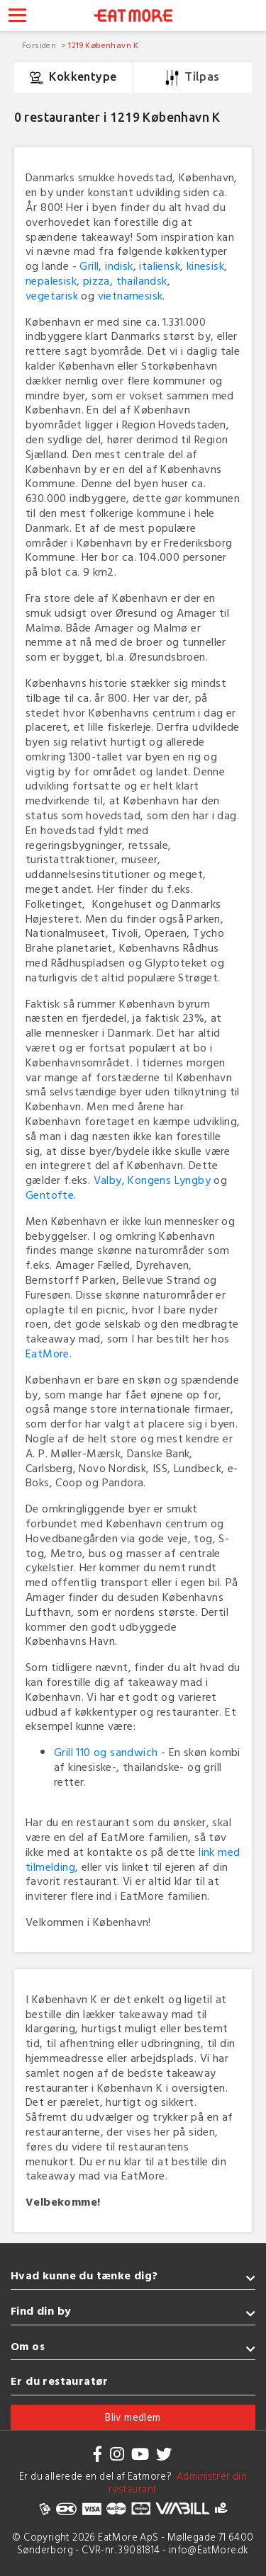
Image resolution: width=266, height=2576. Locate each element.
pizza (96, 280)
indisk (119, 265)
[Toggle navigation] (17, 17)
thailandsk (141, 280)
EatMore (48, 1353)
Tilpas (192, 78)
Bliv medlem (132, 2417)
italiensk (159, 265)
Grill (89, 265)
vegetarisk (52, 295)
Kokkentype (73, 78)
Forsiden (40, 44)
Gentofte (50, 1194)
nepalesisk (51, 280)
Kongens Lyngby (169, 1179)
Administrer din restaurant (178, 2482)
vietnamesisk (130, 295)
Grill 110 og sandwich (105, 1751)
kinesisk (205, 265)
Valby (108, 1179)
